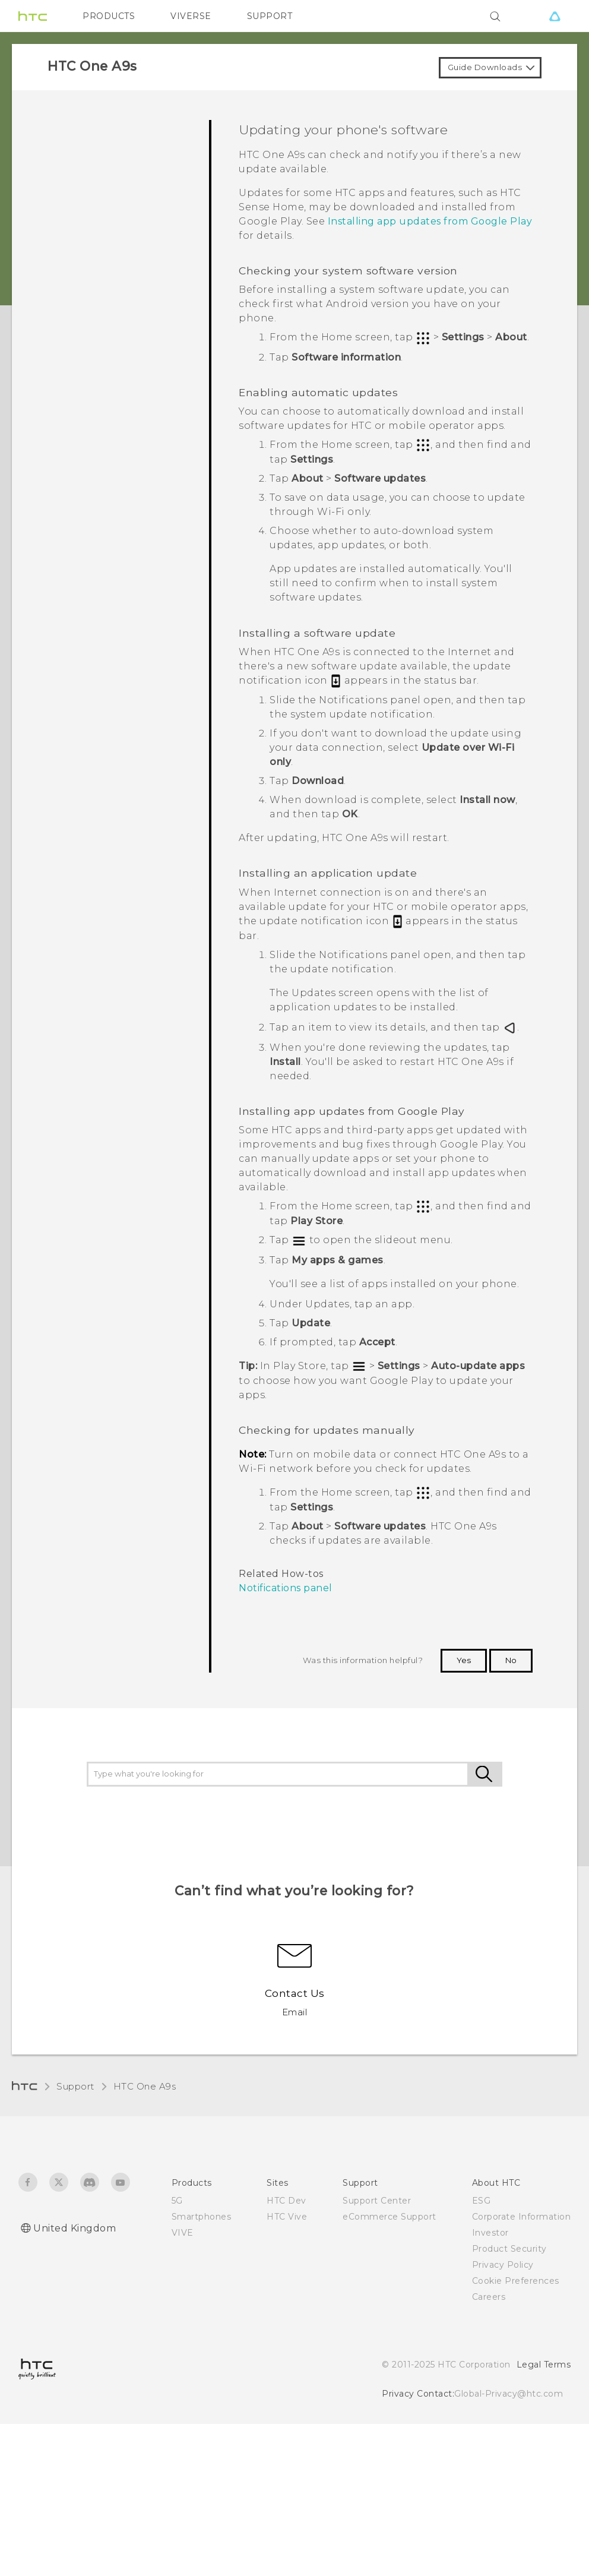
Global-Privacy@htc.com (508, 2393)
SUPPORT (270, 16)
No (511, 1660)
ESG (481, 2200)
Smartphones (202, 2216)
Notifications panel (285, 1588)
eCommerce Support (389, 2216)
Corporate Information (521, 2216)
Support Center (377, 2200)
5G (177, 2200)
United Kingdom (74, 2228)
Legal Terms (544, 2364)
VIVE (183, 2232)
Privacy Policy (503, 2264)
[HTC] (32, 16)
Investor (490, 2232)
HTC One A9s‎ (144, 2086)
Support (75, 2086)
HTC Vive (287, 2216)
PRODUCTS (109, 16)
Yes (464, 1660)
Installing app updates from (430, 221)
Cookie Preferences (515, 2280)
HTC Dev (286, 2200)
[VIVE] (554, 16)
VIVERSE (190, 16)
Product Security (509, 2248)
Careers (489, 2296)
